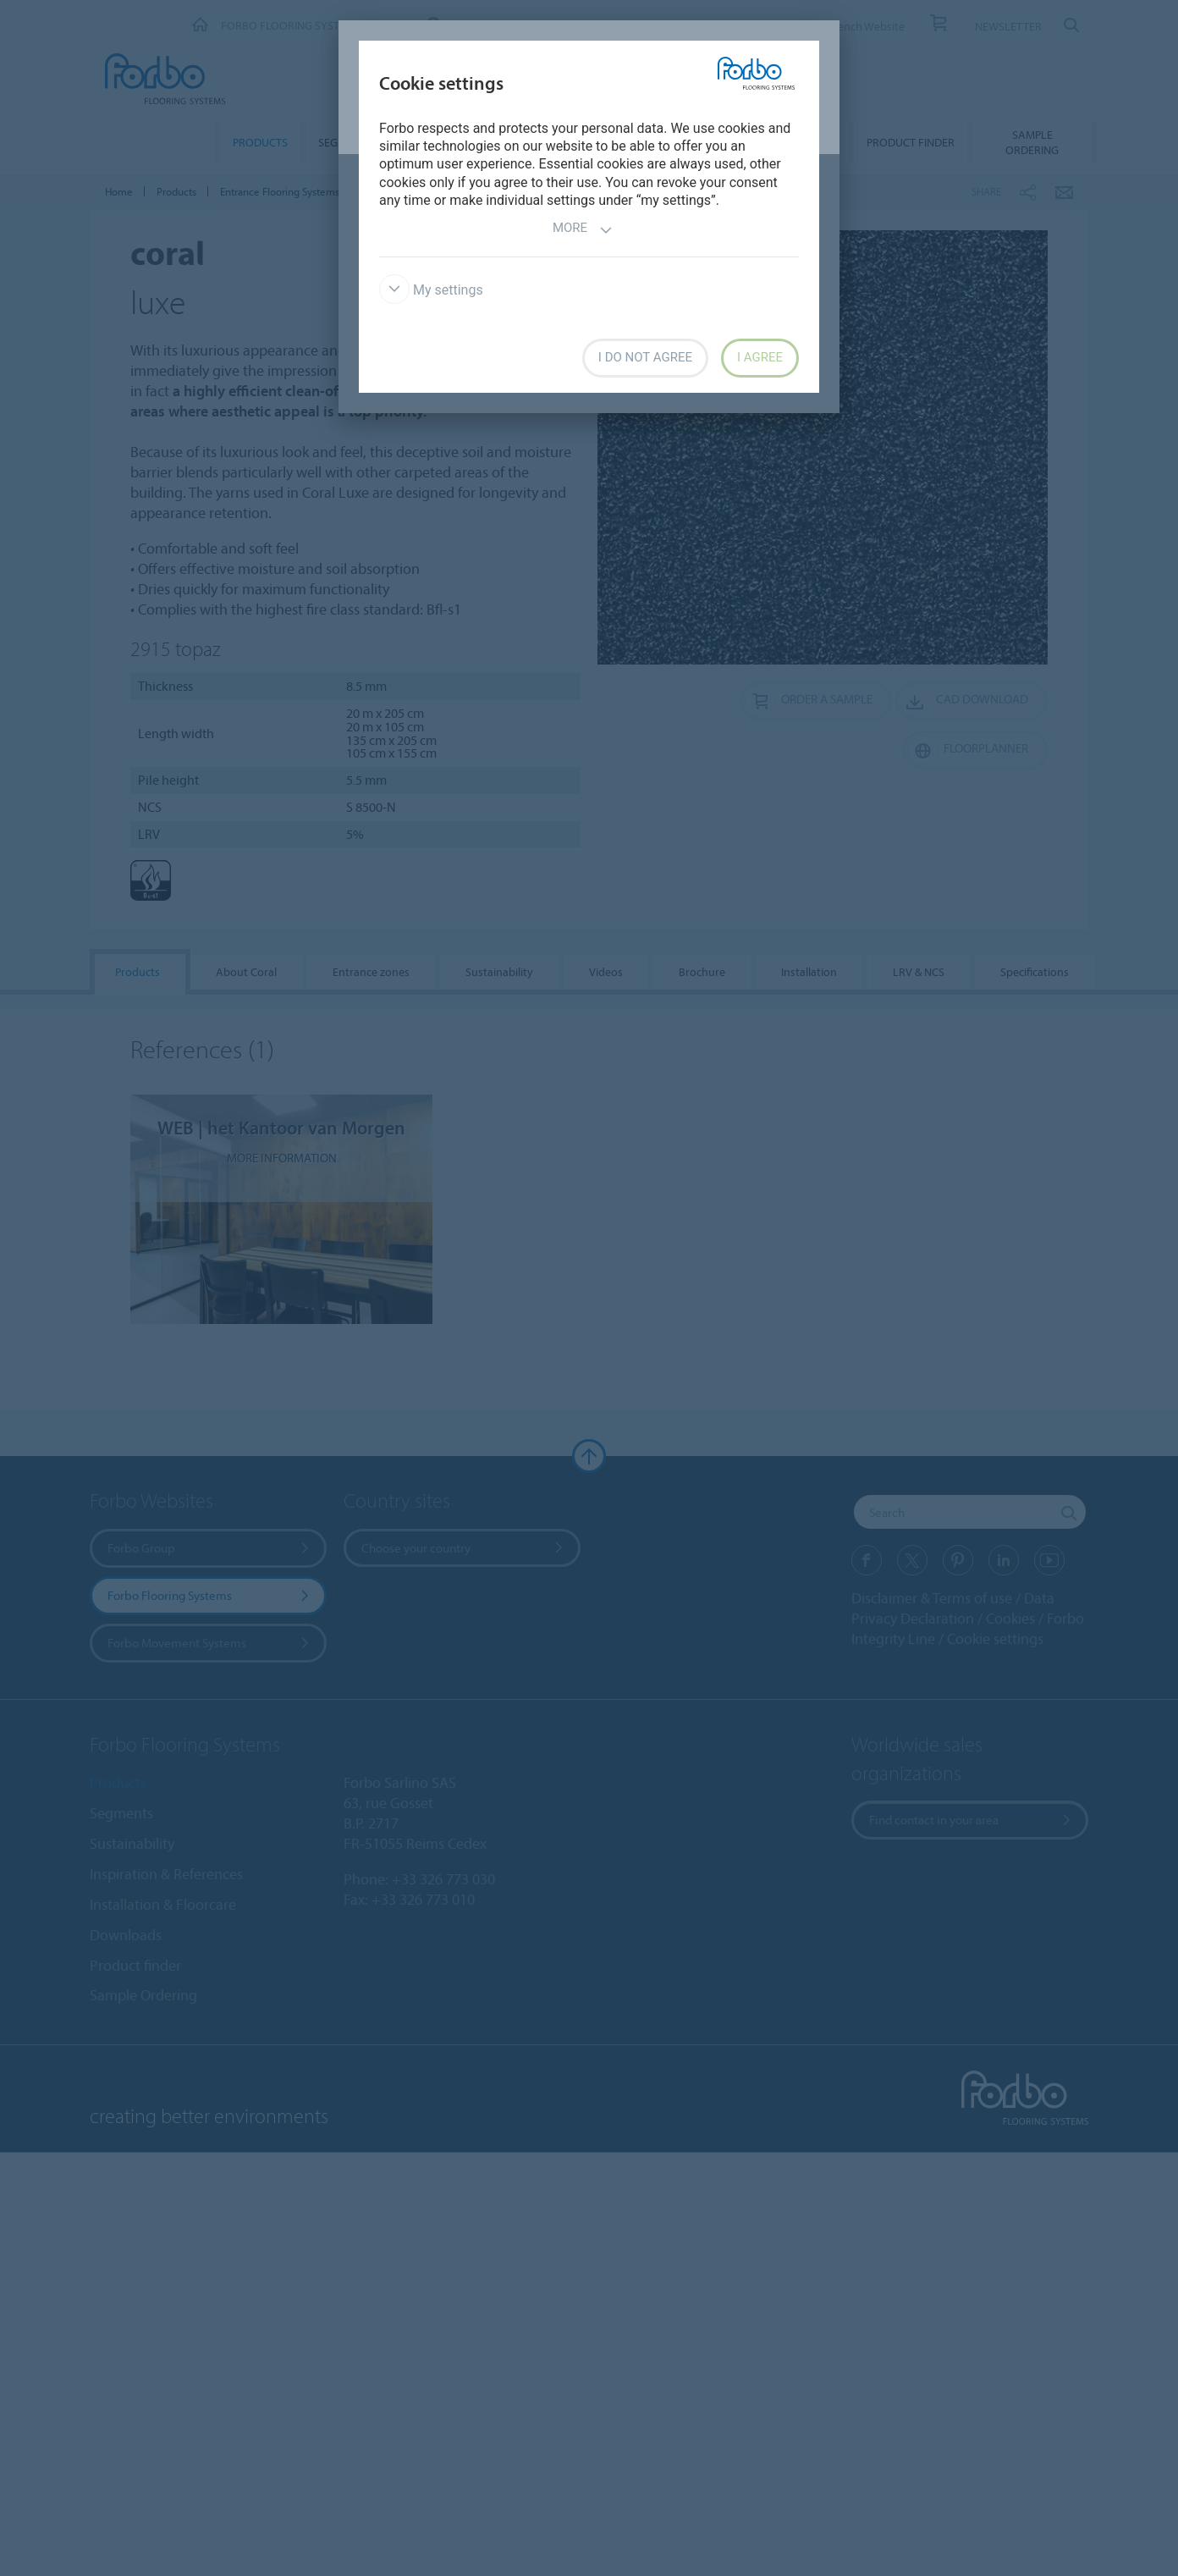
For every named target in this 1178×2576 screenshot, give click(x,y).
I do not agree (645, 357)
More (583, 230)
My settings (431, 290)
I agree (760, 357)
